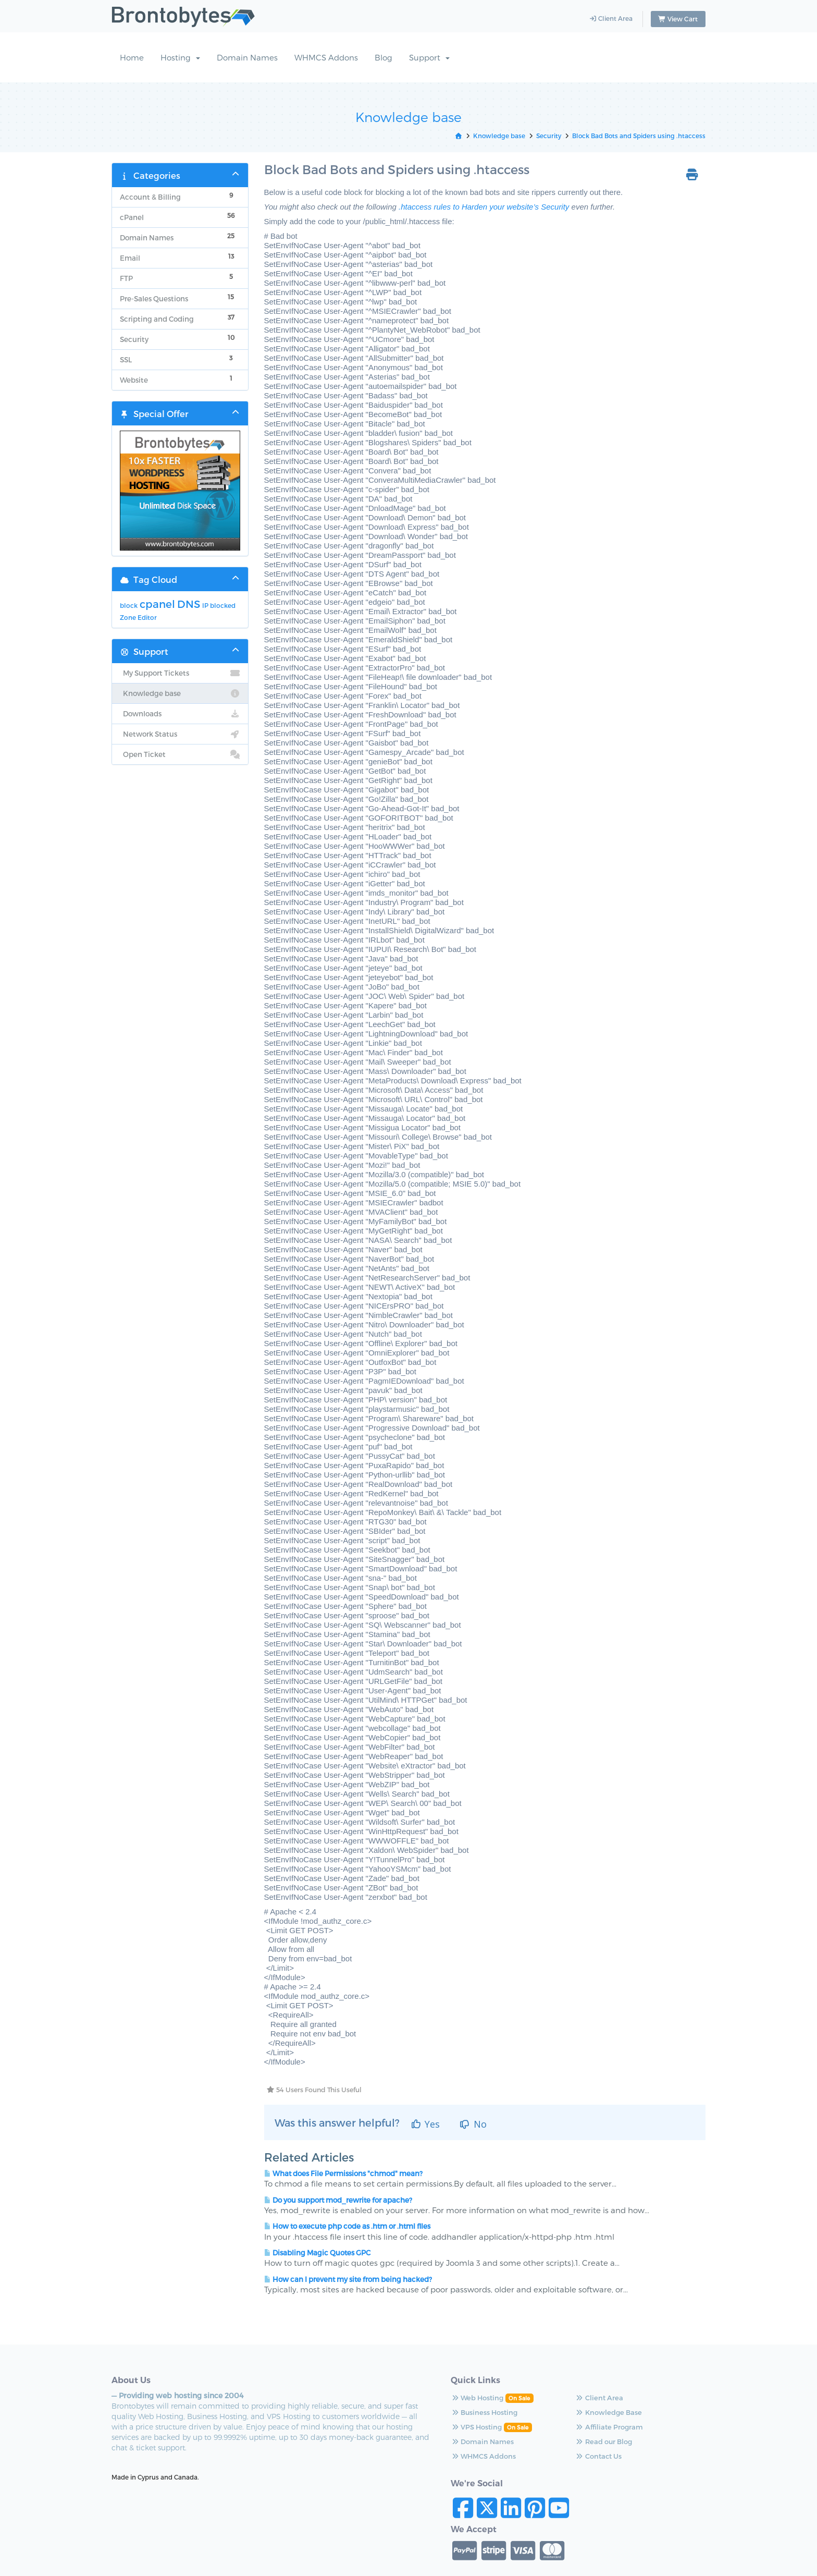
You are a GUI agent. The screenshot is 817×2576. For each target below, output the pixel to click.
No (473, 2124)
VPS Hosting (441, 2427)
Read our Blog (546, 2442)
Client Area (611, 18)
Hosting (180, 58)
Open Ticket (180, 755)
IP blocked (219, 605)
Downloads (180, 714)
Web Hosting (442, 2398)
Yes (425, 2124)
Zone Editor (138, 617)
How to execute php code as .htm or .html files (347, 2227)
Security (548, 136)
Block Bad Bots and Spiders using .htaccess (638, 136)
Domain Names (247, 58)
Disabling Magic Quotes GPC (317, 2253)
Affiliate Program (552, 2427)
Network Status (180, 734)
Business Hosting (449, 2413)
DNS (188, 604)
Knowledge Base (551, 2413)
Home (132, 58)
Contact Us (541, 2456)
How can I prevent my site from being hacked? (348, 2279)
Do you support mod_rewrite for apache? (338, 2200)
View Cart (678, 19)
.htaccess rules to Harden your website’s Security (484, 207)
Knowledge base (499, 136)
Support (429, 58)
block (129, 605)
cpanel (157, 604)
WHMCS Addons (326, 58)
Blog (383, 58)
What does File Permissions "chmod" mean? (343, 2173)
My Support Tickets (180, 673)
